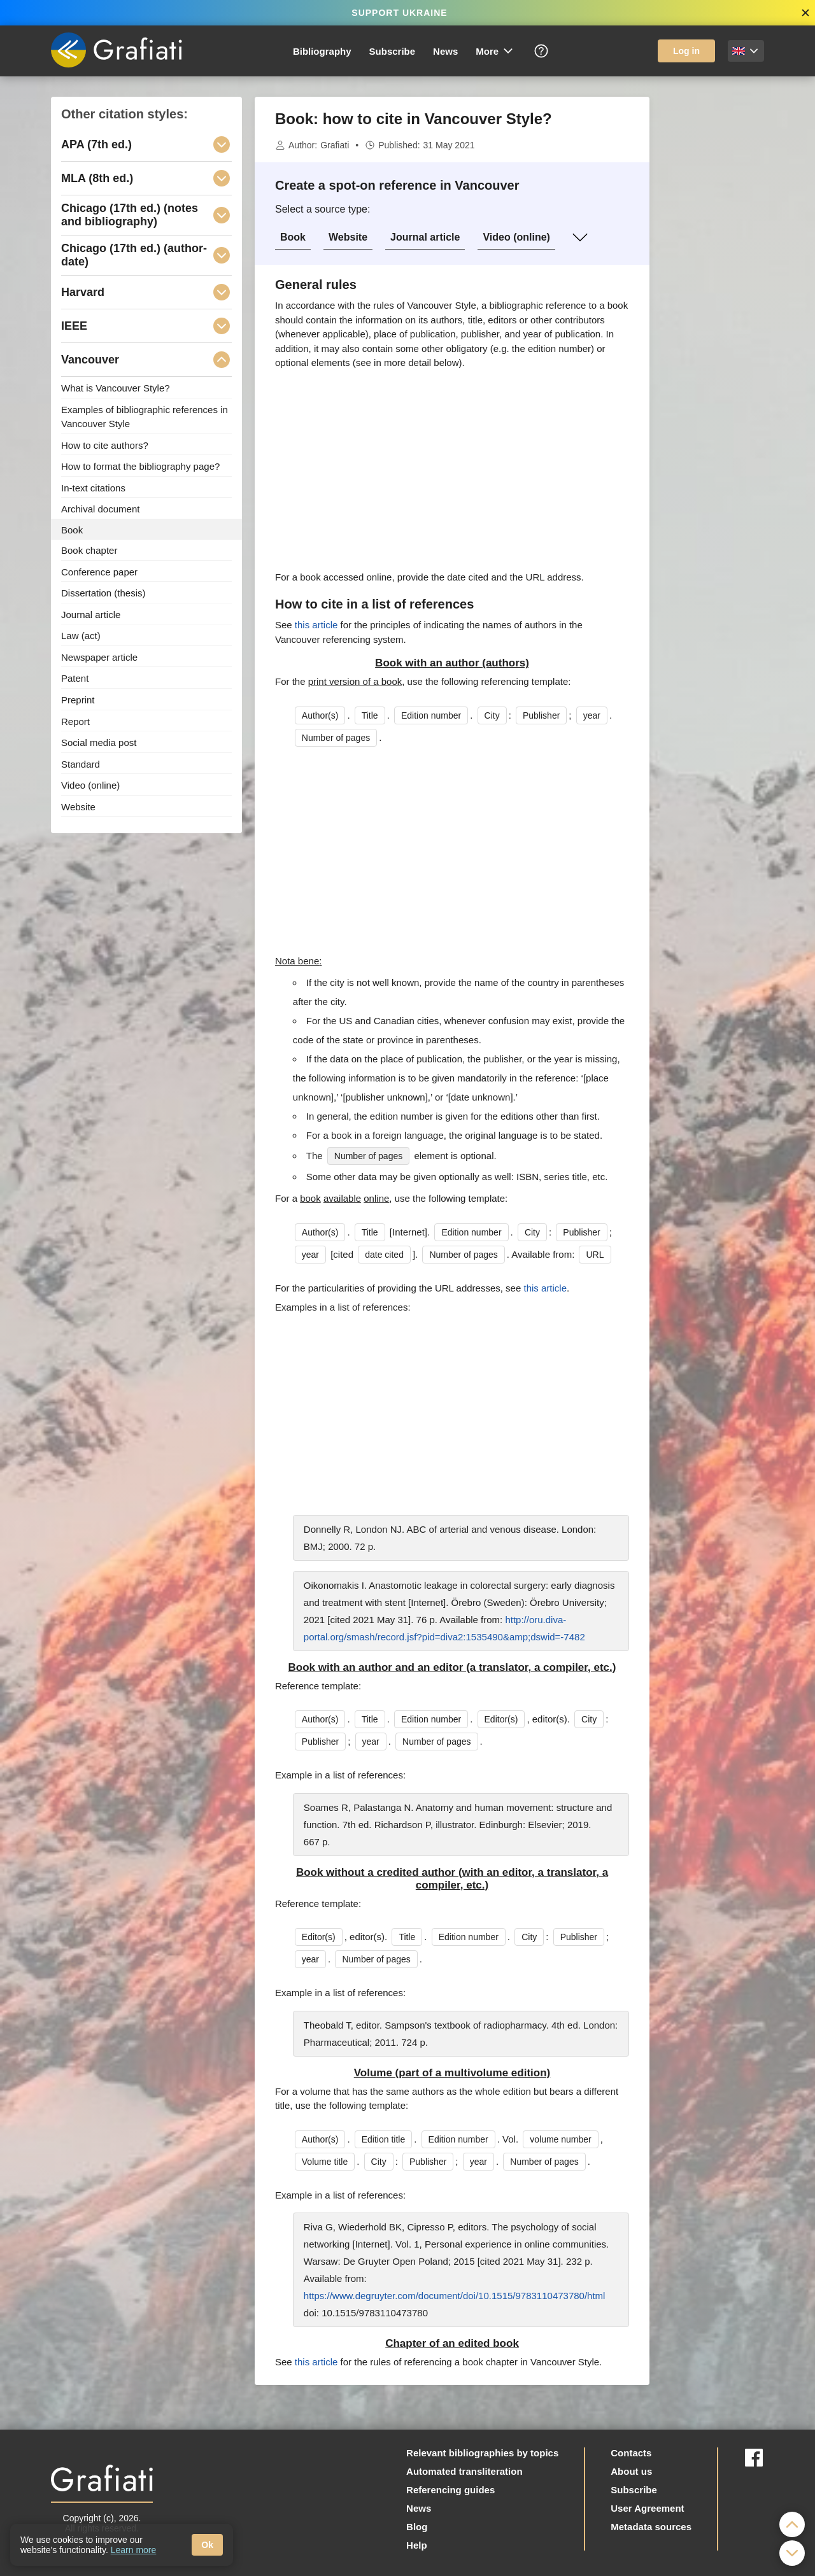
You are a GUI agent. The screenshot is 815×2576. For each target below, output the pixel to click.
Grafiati (334, 145)
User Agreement (647, 2508)
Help (416, 2545)
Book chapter (89, 550)
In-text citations (93, 487)
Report (75, 720)
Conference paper (99, 571)
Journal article (425, 237)
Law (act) (81, 635)
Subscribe (392, 51)
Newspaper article (99, 656)
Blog (416, 2526)
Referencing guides (450, 2489)
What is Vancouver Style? (115, 388)
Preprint (78, 699)
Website (348, 237)
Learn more (134, 2550)
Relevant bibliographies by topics (482, 2452)
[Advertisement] (713, 288)
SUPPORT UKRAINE (399, 13)
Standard (80, 763)
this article (316, 624)
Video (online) (516, 237)
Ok (207, 2545)
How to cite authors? (104, 444)
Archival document (100, 508)
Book (293, 237)
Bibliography (322, 51)
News (445, 51)
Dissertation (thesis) (103, 593)
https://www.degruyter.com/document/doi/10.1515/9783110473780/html (455, 2295)
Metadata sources (651, 2526)
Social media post (98, 742)
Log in (686, 51)
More (495, 51)
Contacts (631, 2452)
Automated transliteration (464, 2471)
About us (631, 2471)
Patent (75, 678)
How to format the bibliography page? (140, 466)
